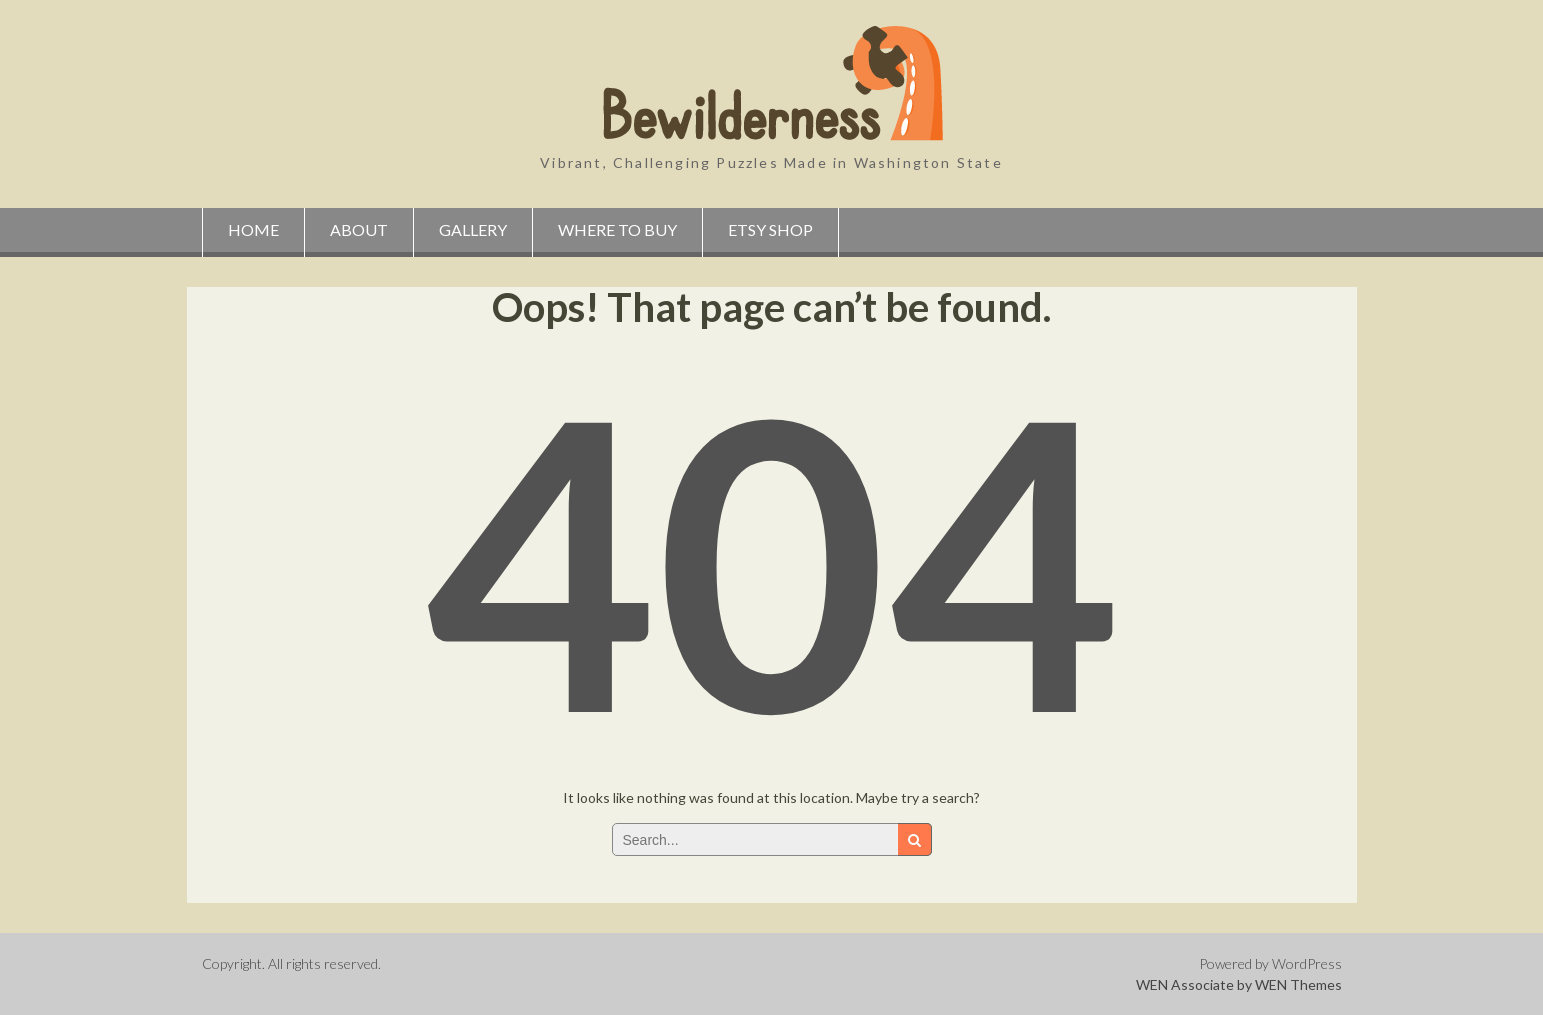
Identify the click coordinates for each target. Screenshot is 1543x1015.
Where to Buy (617, 229)
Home (253, 229)
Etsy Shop (770, 229)
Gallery (473, 229)
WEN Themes (1298, 984)
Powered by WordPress (1270, 963)
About (359, 229)
